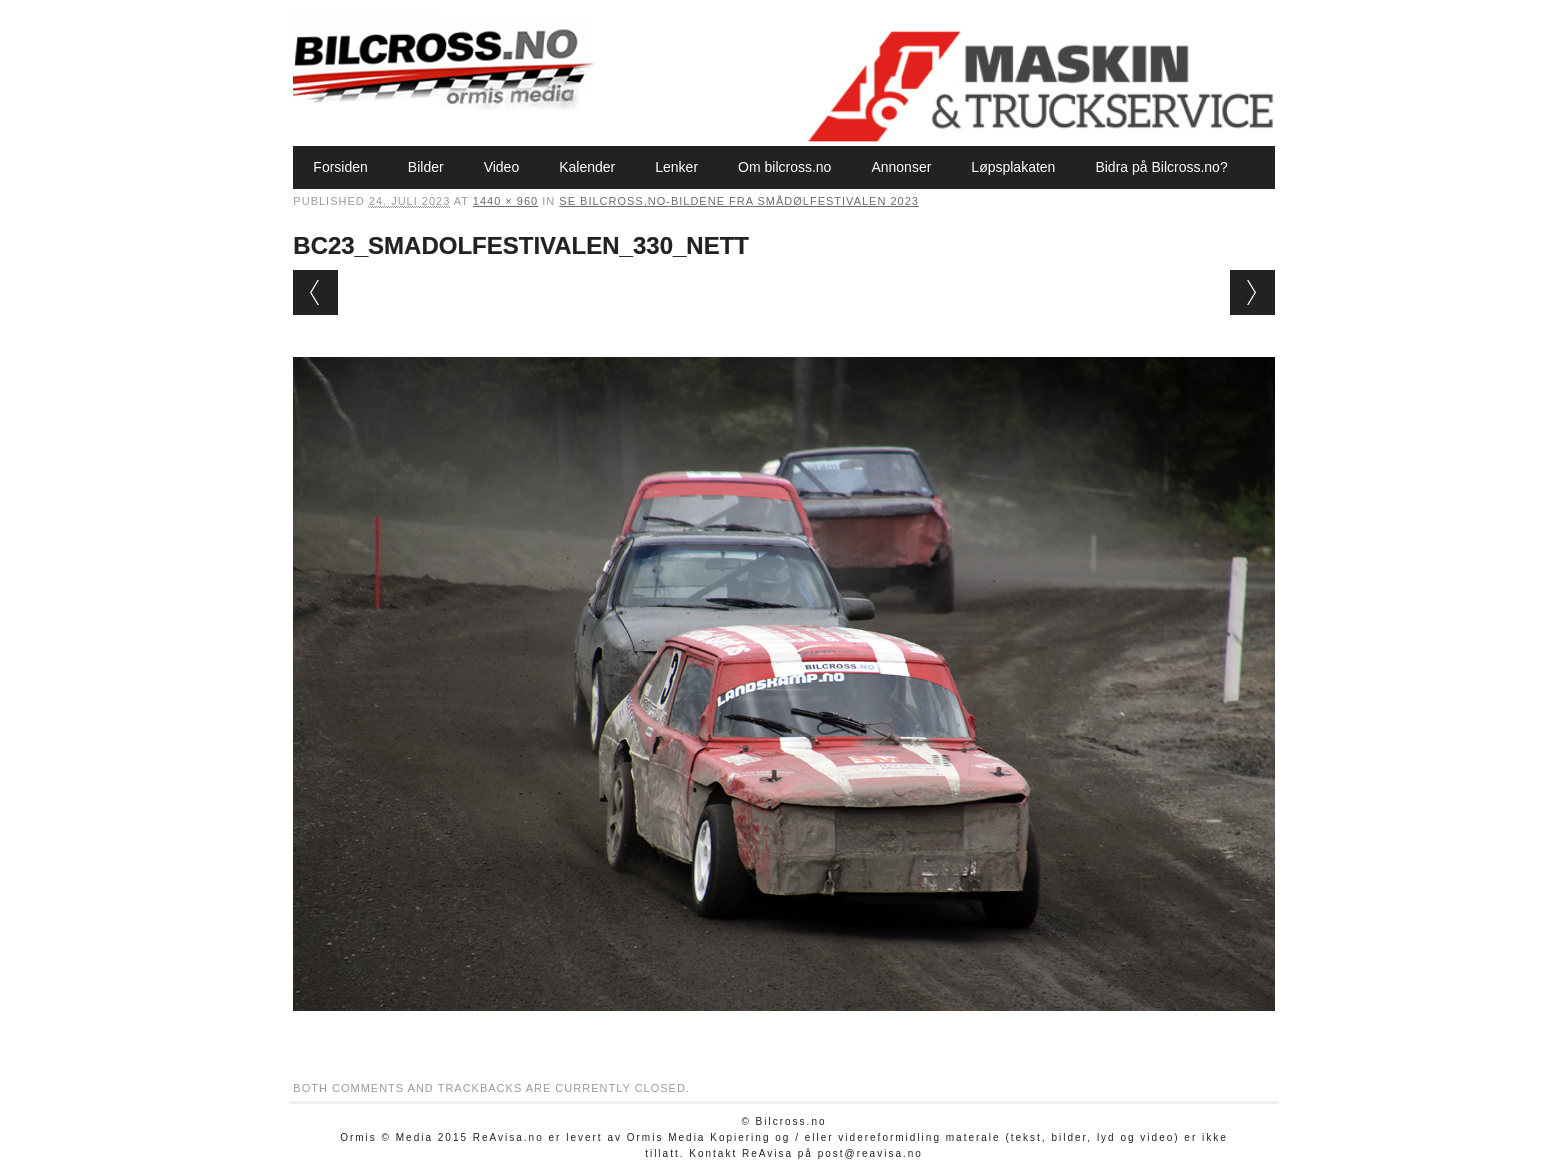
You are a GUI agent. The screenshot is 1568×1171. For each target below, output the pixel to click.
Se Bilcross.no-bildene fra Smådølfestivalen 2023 (739, 201)
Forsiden (340, 167)
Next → (1252, 292)
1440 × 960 (505, 201)
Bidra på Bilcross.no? (1161, 167)
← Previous (315, 292)
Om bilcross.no (784, 167)
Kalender (587, 167)
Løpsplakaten (1013, 167)
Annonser (901, 167)
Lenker (676, 167)
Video (502, 167)
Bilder (426, 167)
